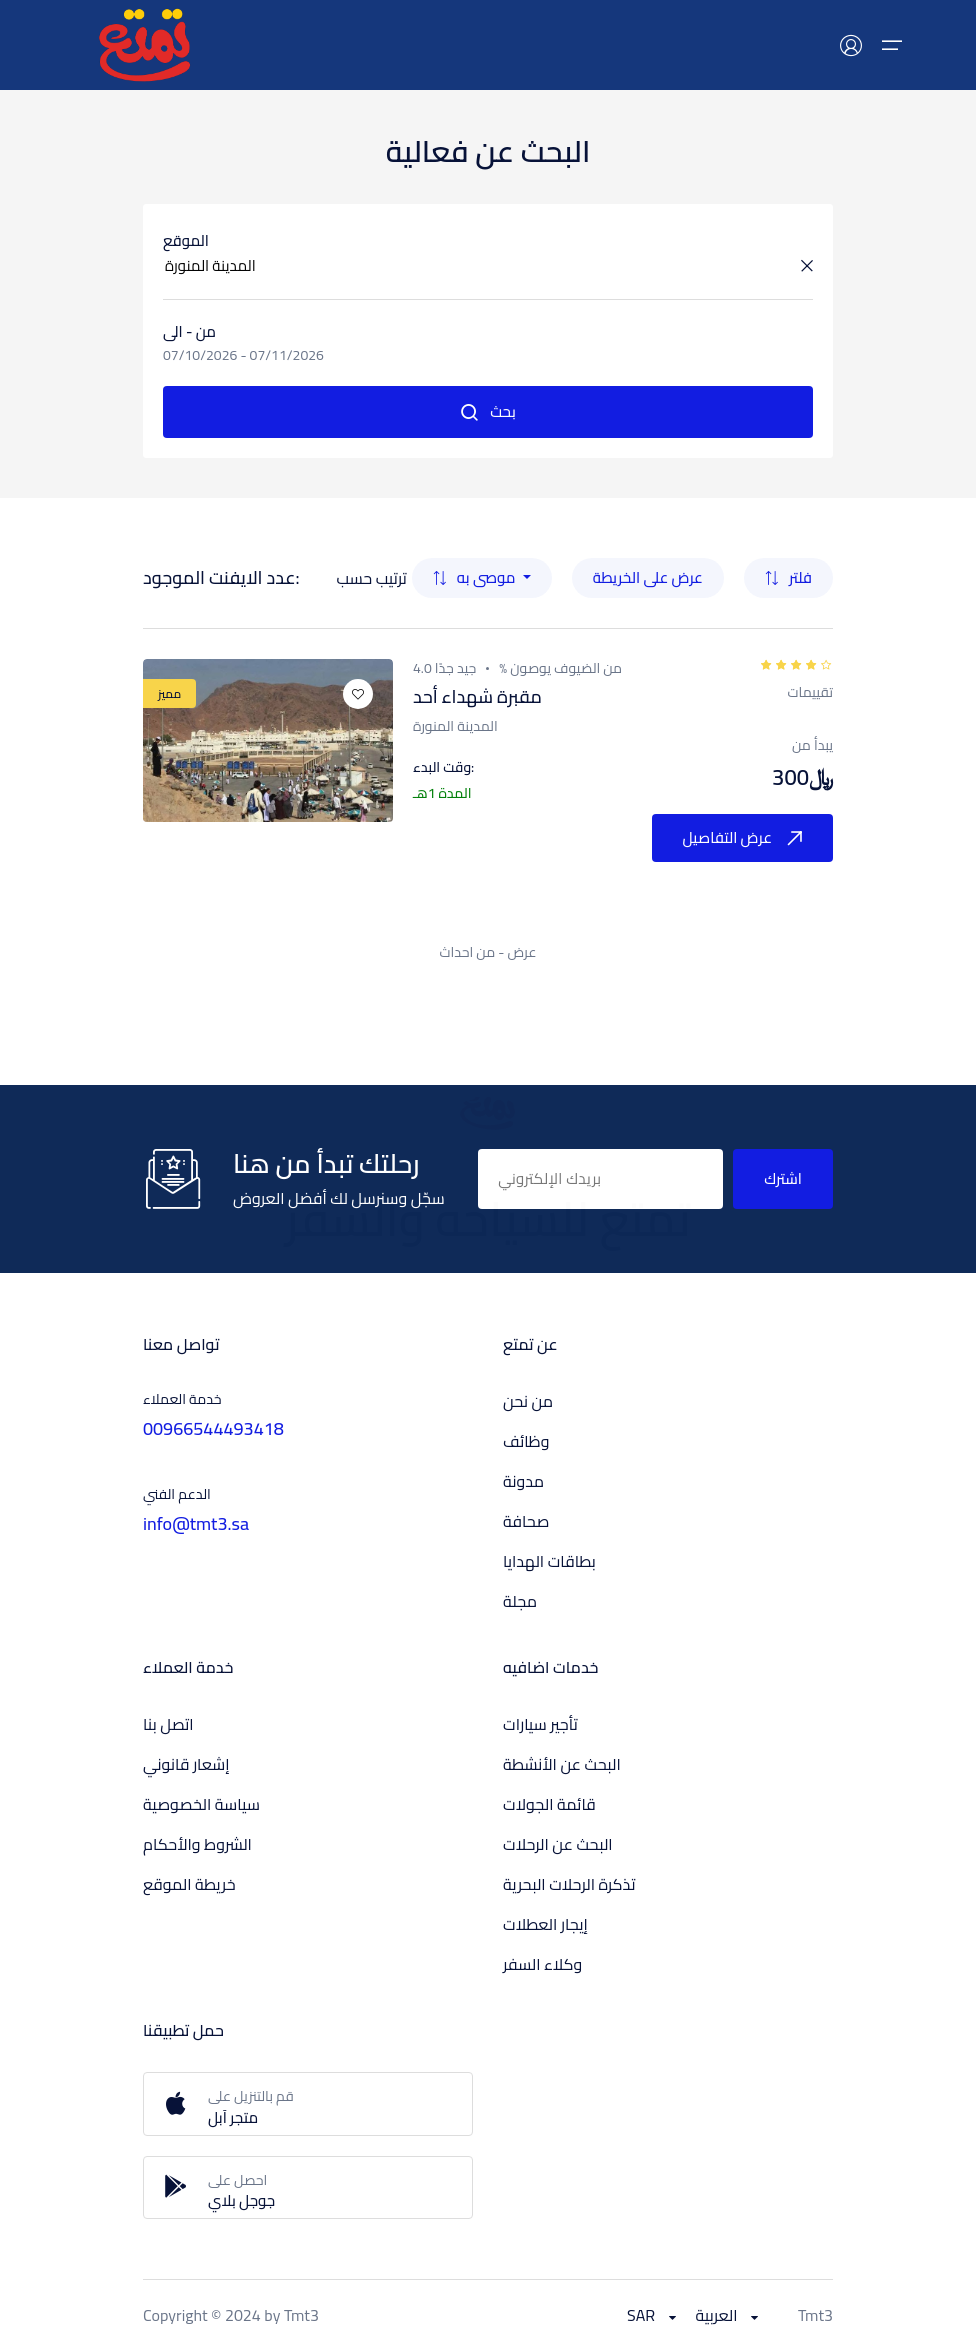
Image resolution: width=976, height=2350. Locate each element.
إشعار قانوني (186, 1764)
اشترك (783, 1178)
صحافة (526, 1521)
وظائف (526, 1441)
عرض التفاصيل (742, 837)
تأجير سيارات (540, 1724)
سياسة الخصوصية (201, 1804)
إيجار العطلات (545, 1924)
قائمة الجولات (549, 1804)
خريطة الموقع (189, 1884)
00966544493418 (213, 1428)
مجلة (520, 1601)
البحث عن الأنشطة (562, 1764)
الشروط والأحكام (197, 1844)
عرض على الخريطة (648, 577)
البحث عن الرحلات (558, 1844)
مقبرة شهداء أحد (477, 696)
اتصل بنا (168, 1724)
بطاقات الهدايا (549, 1561)
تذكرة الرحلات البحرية (569, 1884)
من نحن (528, 1401)
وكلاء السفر (542, 1964)
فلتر (788, 577)
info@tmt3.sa (196, 1523)
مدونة (523, 1481)
